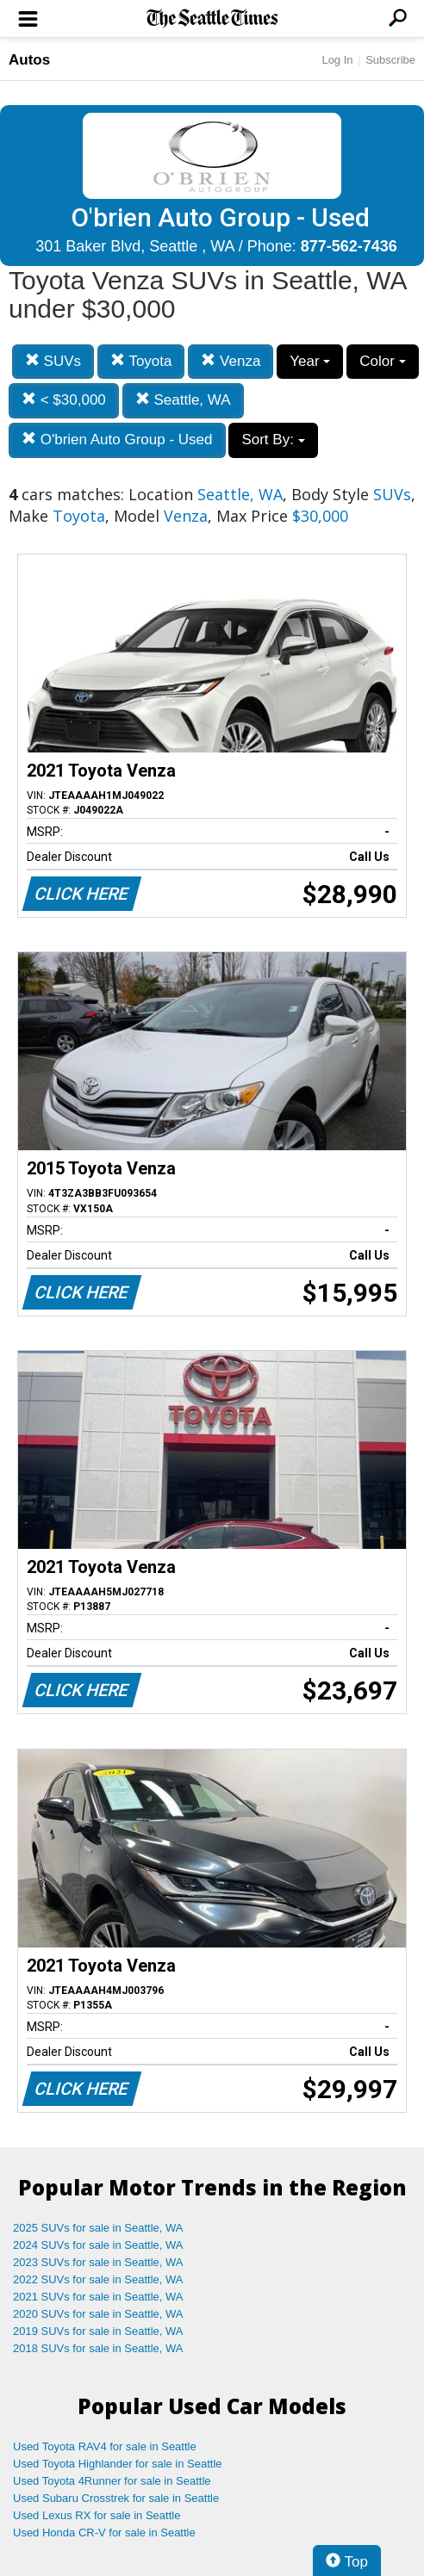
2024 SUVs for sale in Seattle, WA (98, 2245)
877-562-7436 (349, 246)
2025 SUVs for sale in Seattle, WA (98, 2227)
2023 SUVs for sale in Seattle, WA (98, 2262)
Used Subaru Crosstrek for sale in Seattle (116, 2498)
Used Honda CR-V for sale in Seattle (104, 2532)
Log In (336, 59)
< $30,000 (64, 400)
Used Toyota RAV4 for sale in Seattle (104, 2446)
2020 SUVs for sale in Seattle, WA (98, 2313)
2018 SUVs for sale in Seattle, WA (98, 2348)
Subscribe (390, 59)
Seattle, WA (183, 400)
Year (310, 361)
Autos (29, 60)
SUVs (53, 361)
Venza (230, 361)
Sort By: (272, 439)
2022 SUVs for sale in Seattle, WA (98, 2279)
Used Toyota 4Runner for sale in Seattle (112, 2480)
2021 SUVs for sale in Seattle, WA (98, 2296)
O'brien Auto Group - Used (117, 439)
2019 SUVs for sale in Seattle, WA (98, 2331)
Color (382, 361)
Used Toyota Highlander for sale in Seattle (117, 2463)
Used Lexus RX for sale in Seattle (96, 2515)
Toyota (141, 361)
